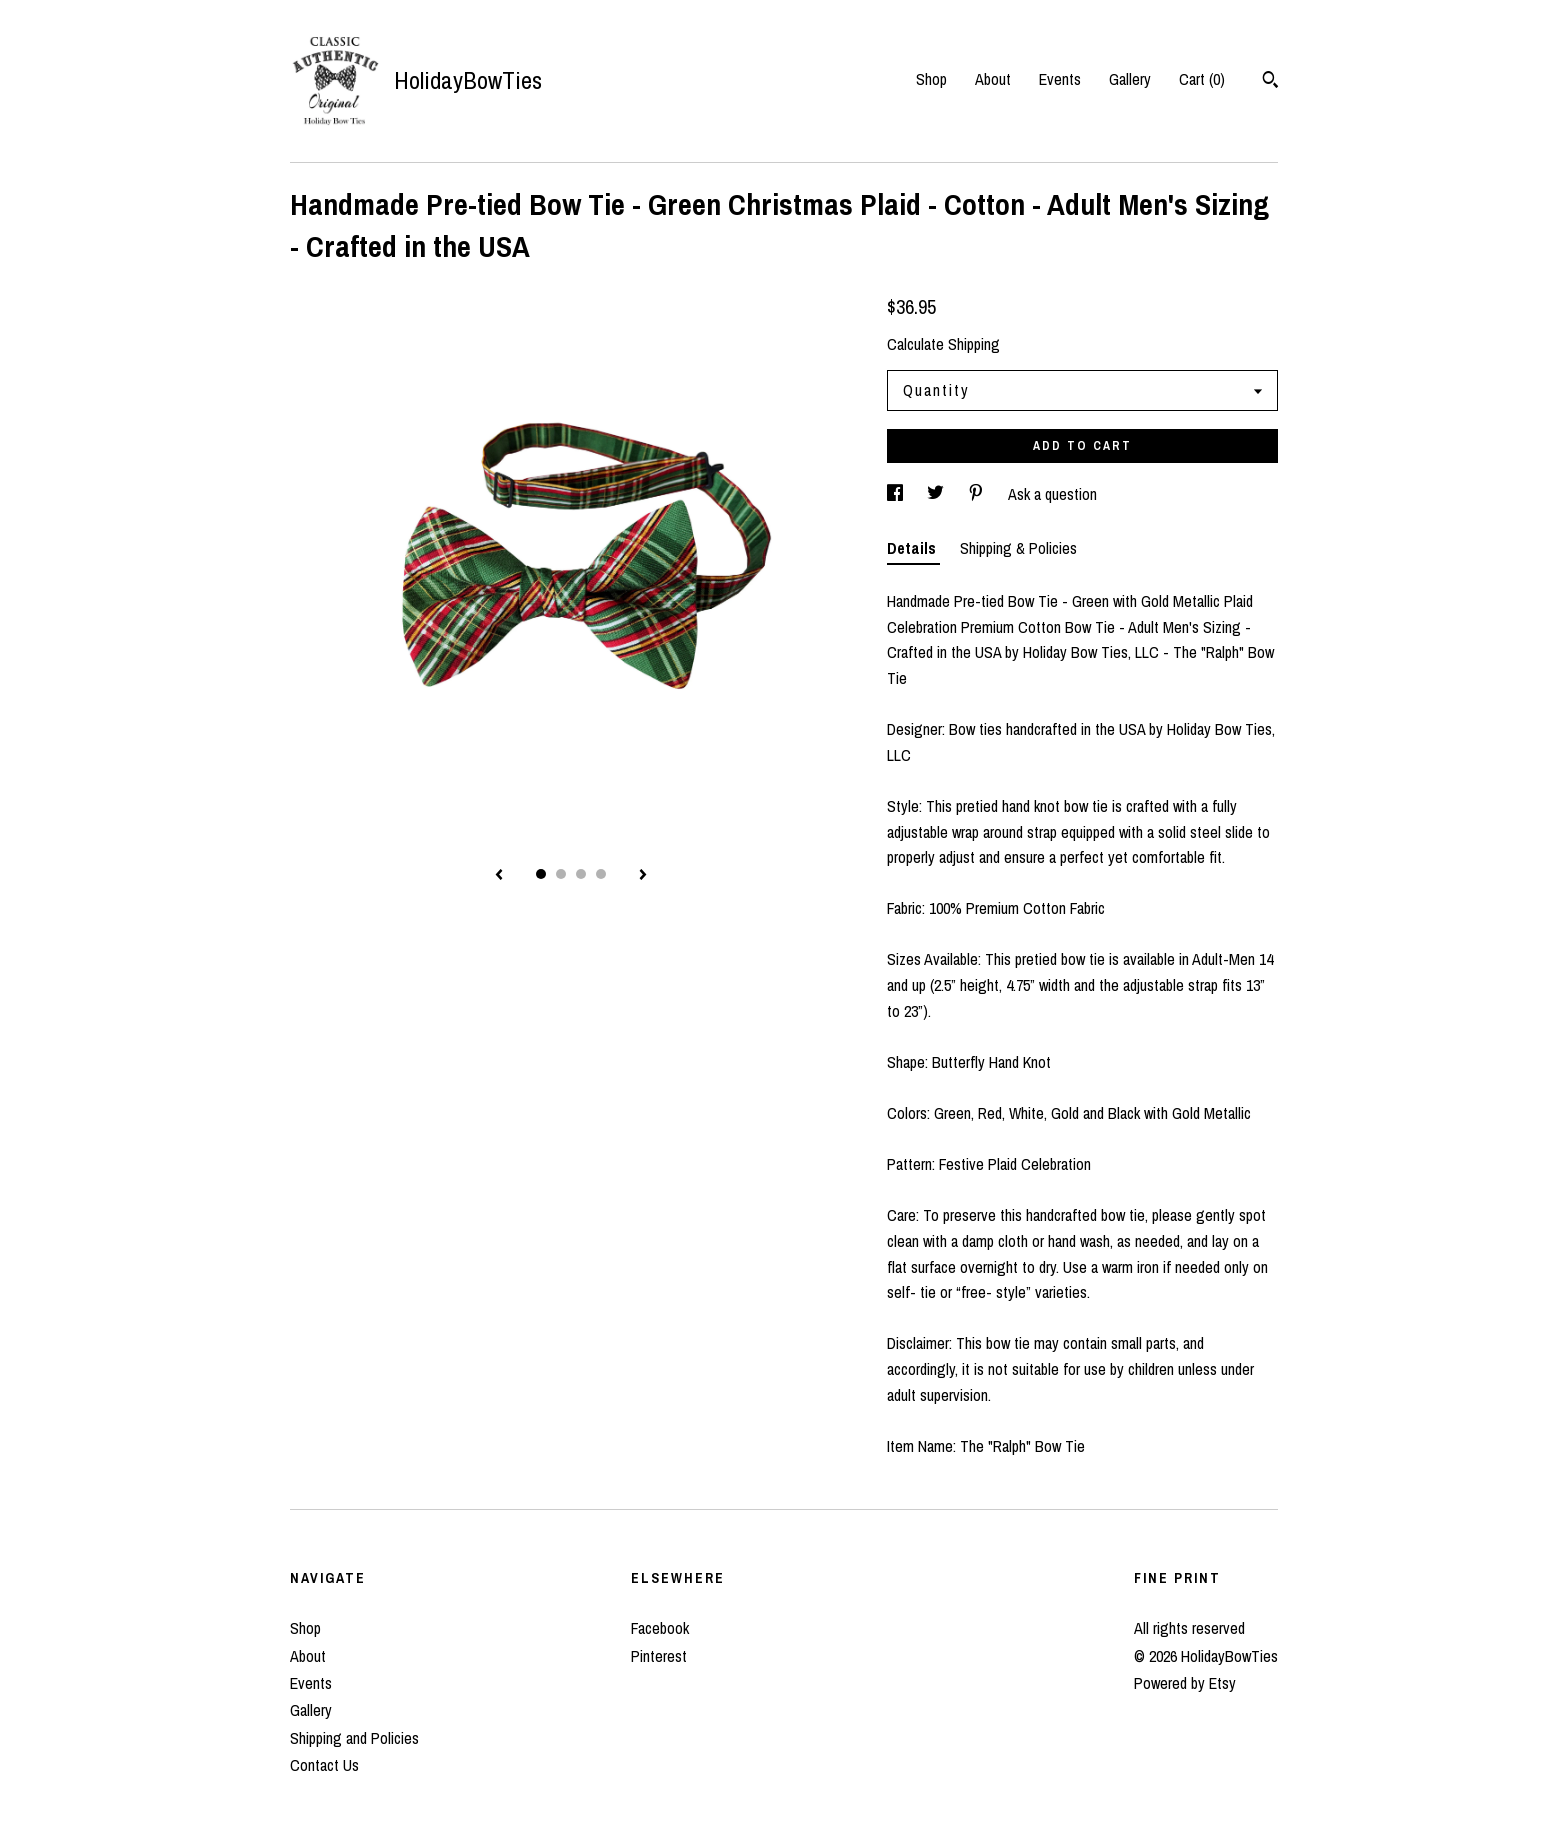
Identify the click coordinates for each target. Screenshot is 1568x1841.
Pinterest (659, 1656)
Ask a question (1052, 494)
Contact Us (324, 1765)
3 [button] (581, 874)
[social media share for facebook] (897, 494)
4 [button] (601, 874)
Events (1060, 79)
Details (913, 548)
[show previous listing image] (499, 876)
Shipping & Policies (1018, 548)
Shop (931, 79)
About (993, 79)
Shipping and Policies (354, 1738)
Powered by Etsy (1185, 1683)
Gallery (1130, 79)
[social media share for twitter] (937, 494)
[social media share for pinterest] (978, 494)
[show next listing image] (643, 876)
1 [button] (541, 874)
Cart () (1202, 79)
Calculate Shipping (943, 344)
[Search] (1270, 82)
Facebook (660, 1628)
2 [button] (561, 874)
